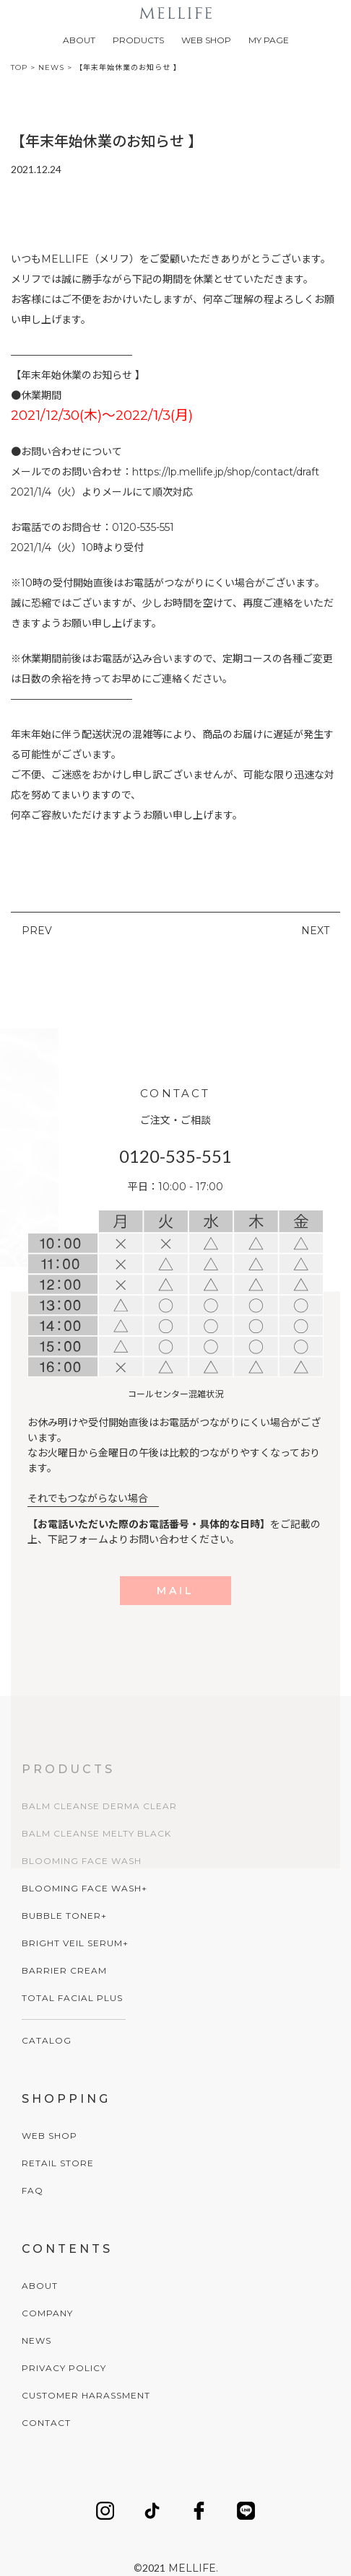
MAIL (175, 1590)
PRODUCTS (138, 40)
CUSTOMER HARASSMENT (86, 2395)
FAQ (32, 2190)
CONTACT (46, 2422)
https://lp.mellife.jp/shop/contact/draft (225, 471)
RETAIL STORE (58, 2163)
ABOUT (79, 40)
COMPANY (47, 2313)
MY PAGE (268, 40)
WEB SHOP (206, 40)
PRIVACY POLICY (64, 2367)
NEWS (36, 2340)
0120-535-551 (175, 1156)
